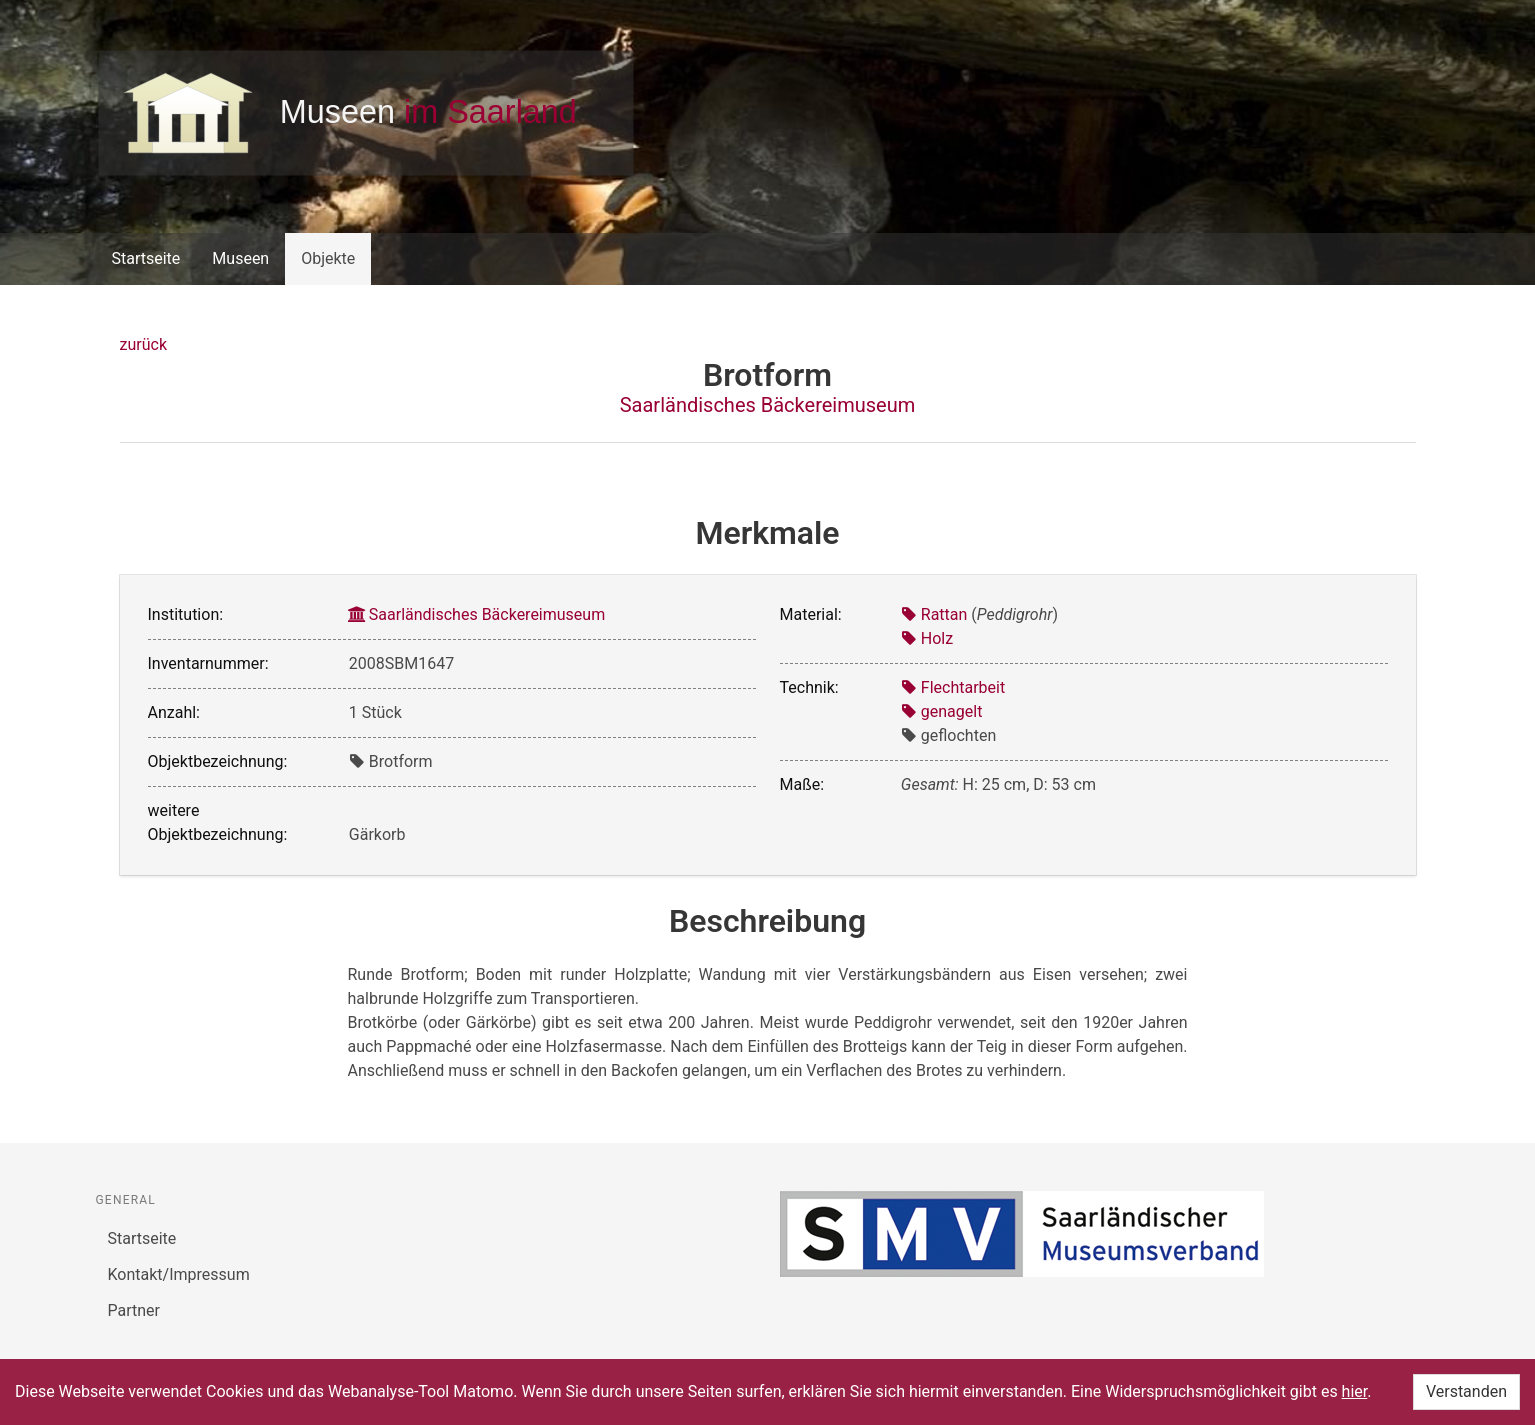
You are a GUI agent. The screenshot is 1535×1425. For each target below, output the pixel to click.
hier (1355, 1391)
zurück (143, 344)
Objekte (328, 258)
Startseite (146, 258)
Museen (240, 258)
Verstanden (1466, 1391)
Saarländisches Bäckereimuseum (768, 405)
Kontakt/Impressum (179, 1274)
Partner (134, 1310)
